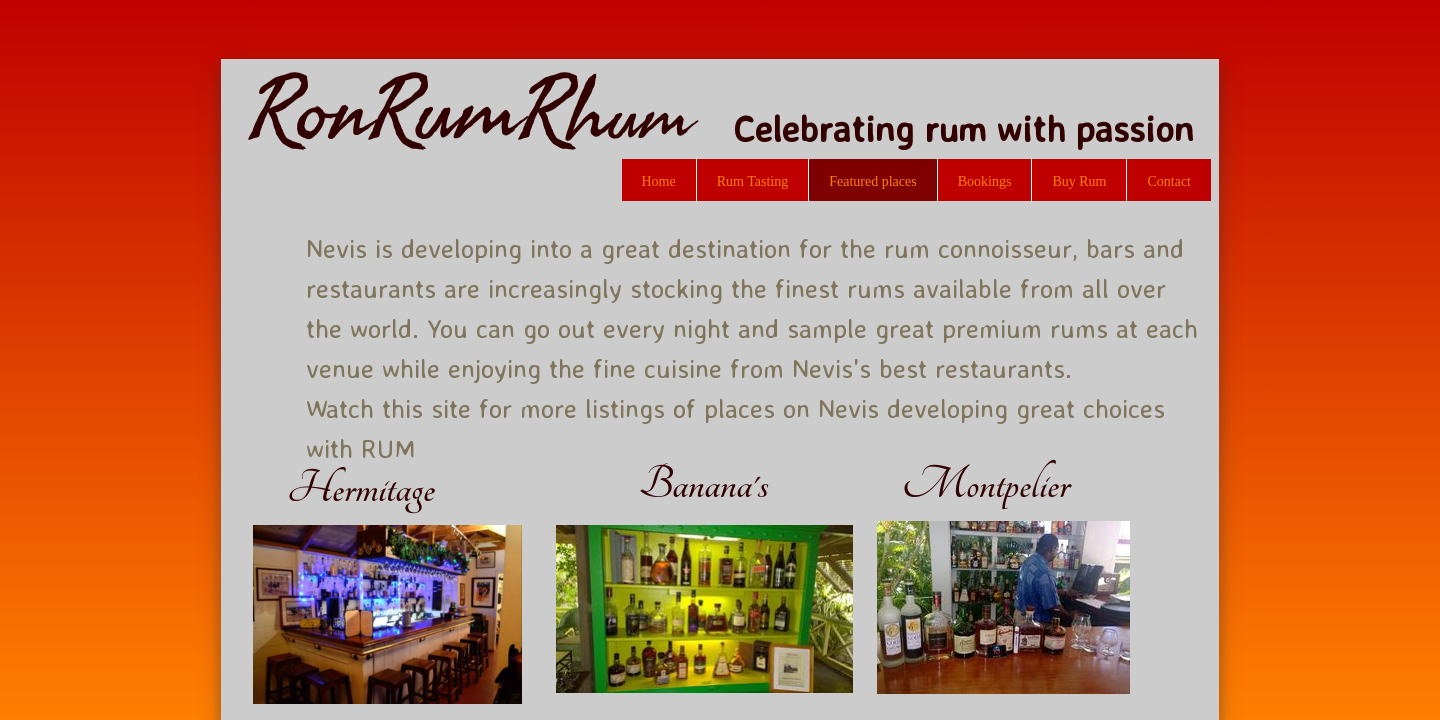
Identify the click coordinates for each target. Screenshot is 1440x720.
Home (659, 181)
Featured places (872, 181)
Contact (1169, 181)
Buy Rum (1079, 181)
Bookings (985, 181)
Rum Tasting (753, 181)
